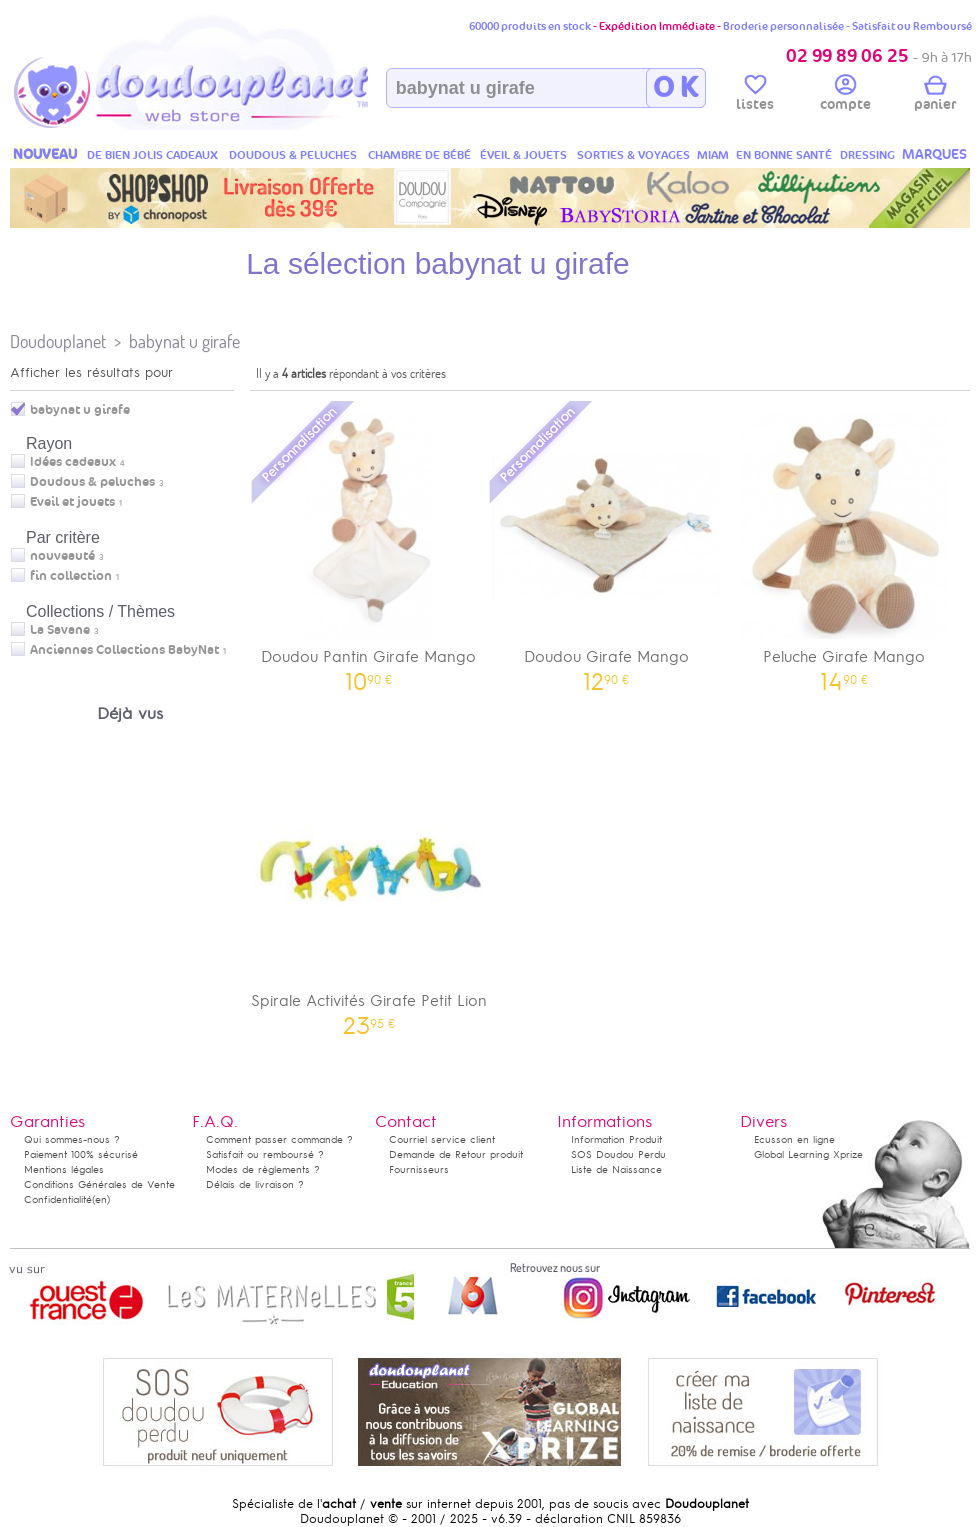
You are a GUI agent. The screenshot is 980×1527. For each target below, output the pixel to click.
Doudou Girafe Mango (607, 544)
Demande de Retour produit (456, 1154)
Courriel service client (442, 1139)
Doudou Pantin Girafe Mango (369, 544)
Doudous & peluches (92, 482)
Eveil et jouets (72, 502)
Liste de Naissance (616, 1169)
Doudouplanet (58, 341)
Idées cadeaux (73, 462)
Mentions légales (64, 1169)
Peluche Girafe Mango (844, 544)
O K (675, 88)
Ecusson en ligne (794, 1139)
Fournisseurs (419, 1169)
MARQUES (934, 154)
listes (755, 96)
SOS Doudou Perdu (618, 1154)
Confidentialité (58, 1199)
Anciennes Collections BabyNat (124, 650)
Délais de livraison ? (255, 1184)
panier (935, 96)
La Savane (60, 630)
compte (845, 96)
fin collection (71, 576)
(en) (101, 1199)
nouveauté (62, 556)
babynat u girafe (184, 341)
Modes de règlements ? (263, 1169)
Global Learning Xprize (808, 1154)
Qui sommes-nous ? (72, 1139)
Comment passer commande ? (279, 1139)
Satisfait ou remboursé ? (265, 1154)
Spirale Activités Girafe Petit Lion (369, 888)
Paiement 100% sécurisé (81, 1154)
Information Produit (616, 1139)
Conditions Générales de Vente (99, 1184)
